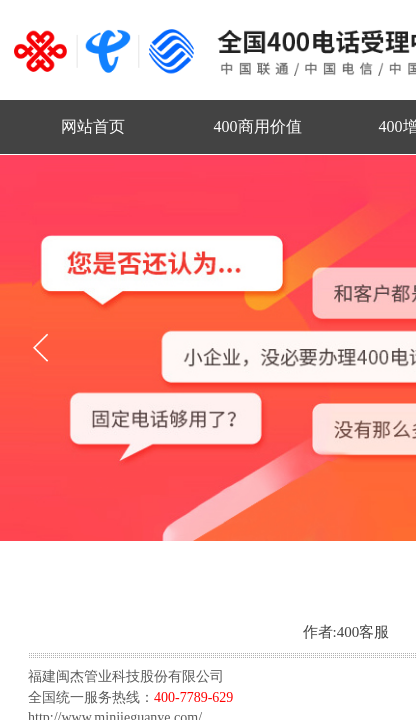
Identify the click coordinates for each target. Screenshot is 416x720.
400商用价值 (258, 126)
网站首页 (93, 126)
